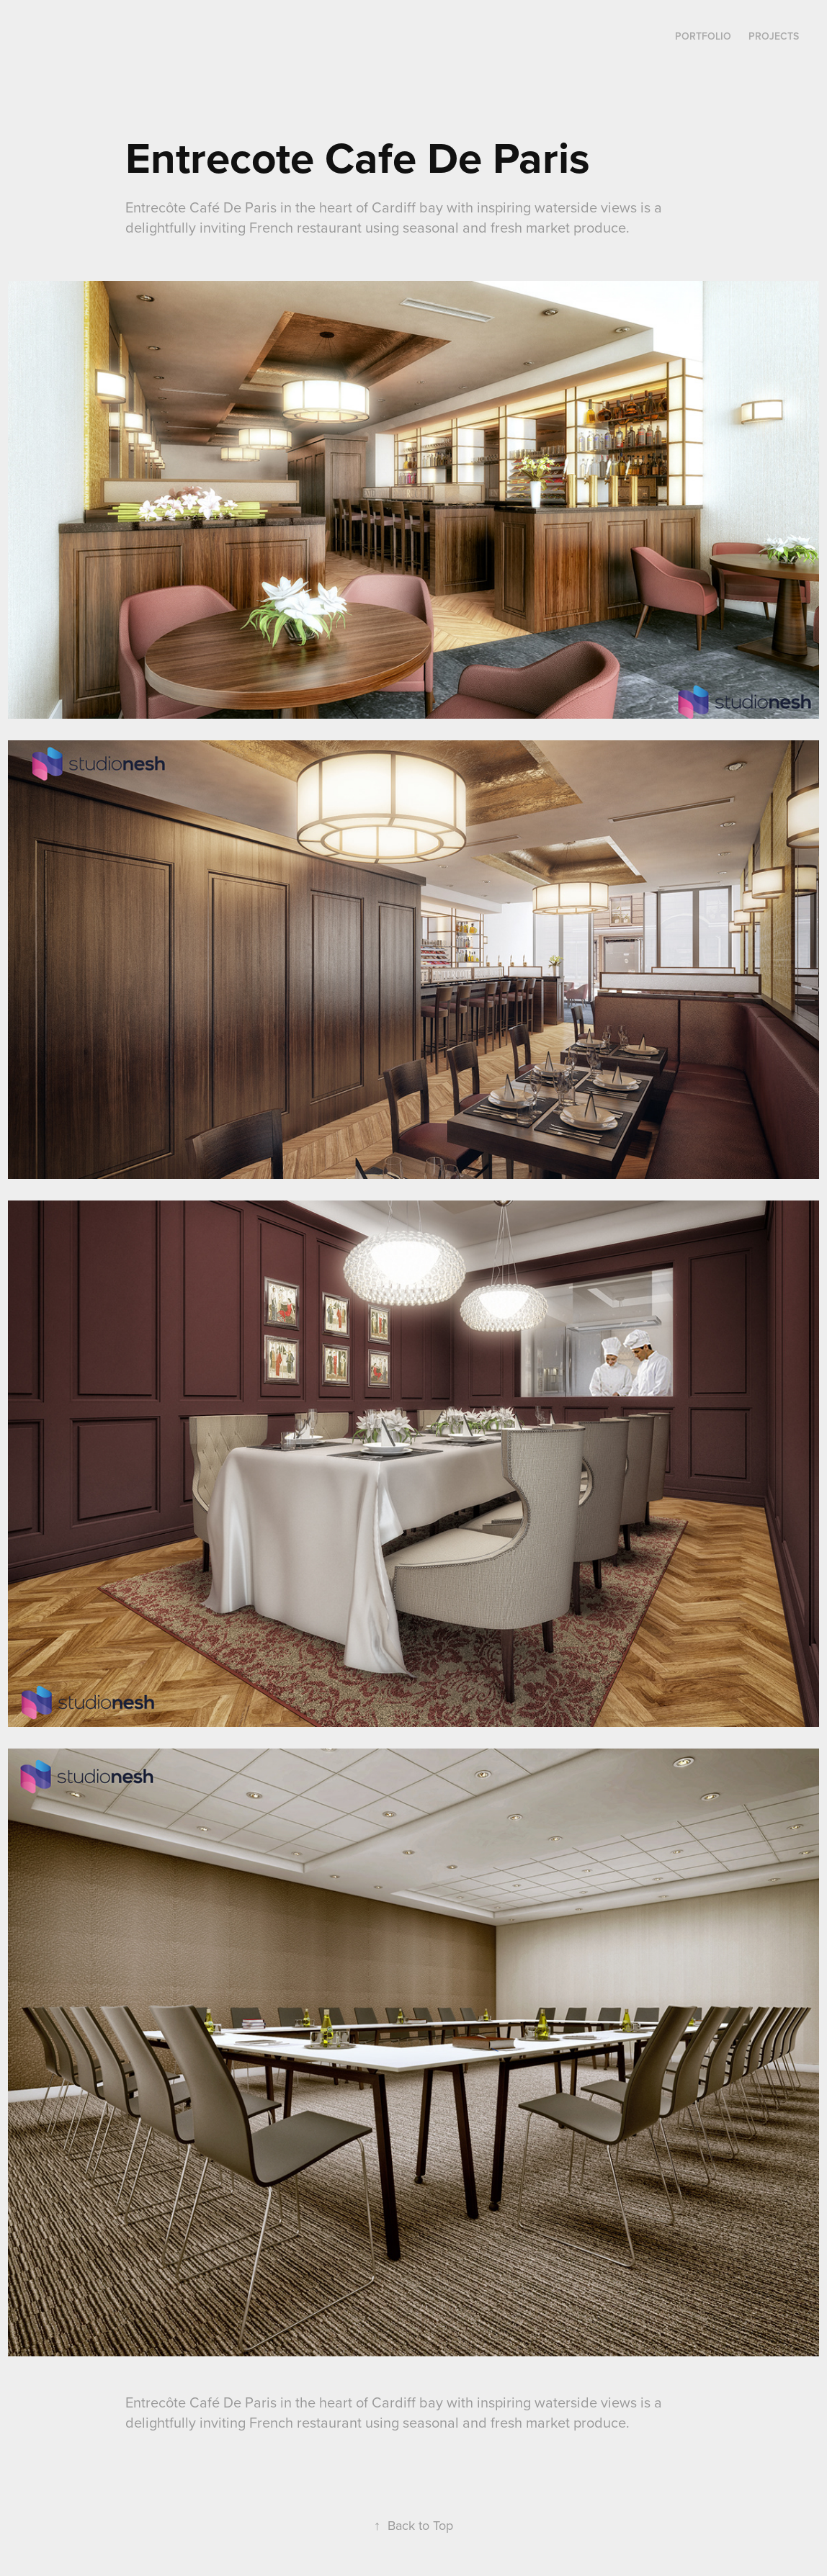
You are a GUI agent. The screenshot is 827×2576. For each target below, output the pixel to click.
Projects (773, 36)
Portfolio (703, 36)
